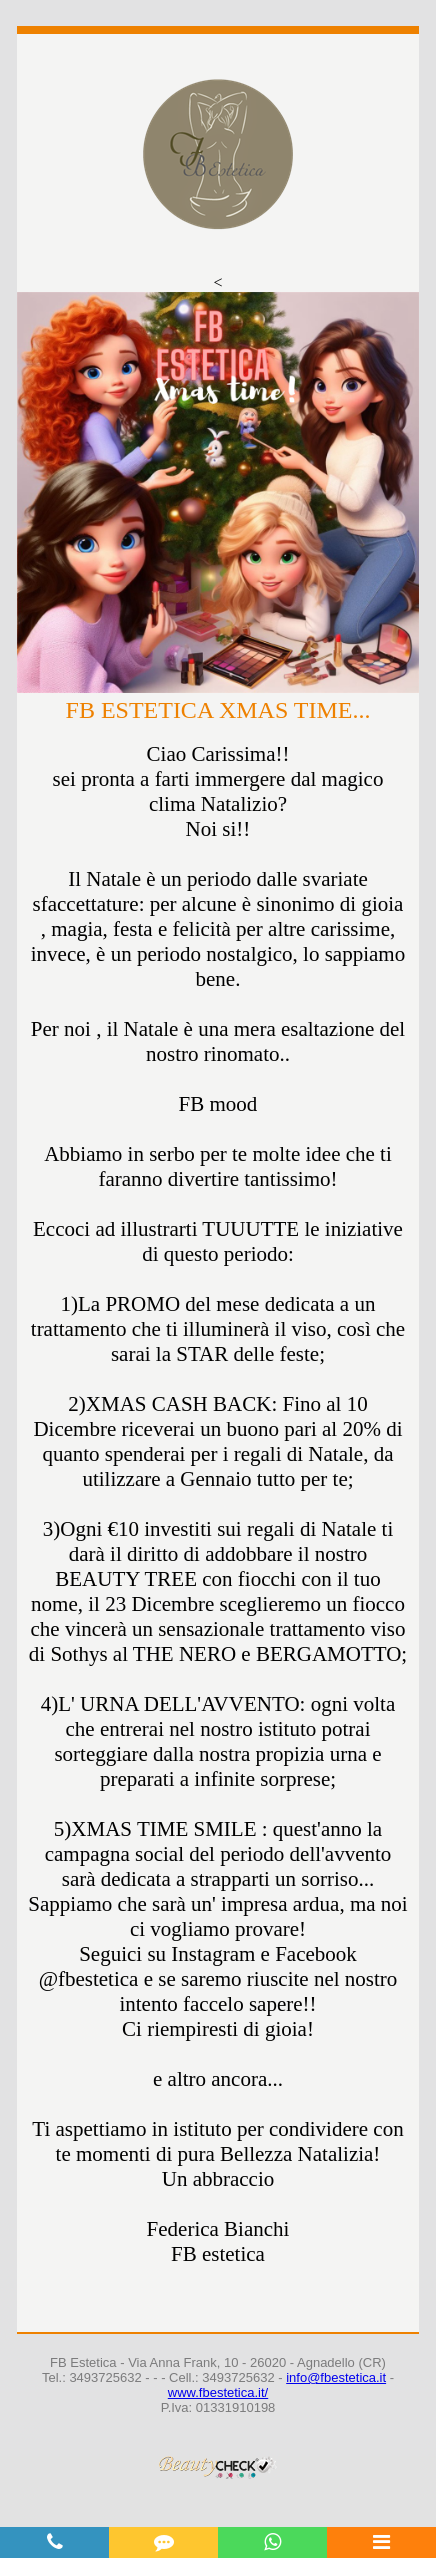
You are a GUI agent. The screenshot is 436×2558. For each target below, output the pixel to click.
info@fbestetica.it (336, 2377)
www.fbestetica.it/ (218, 2392)
